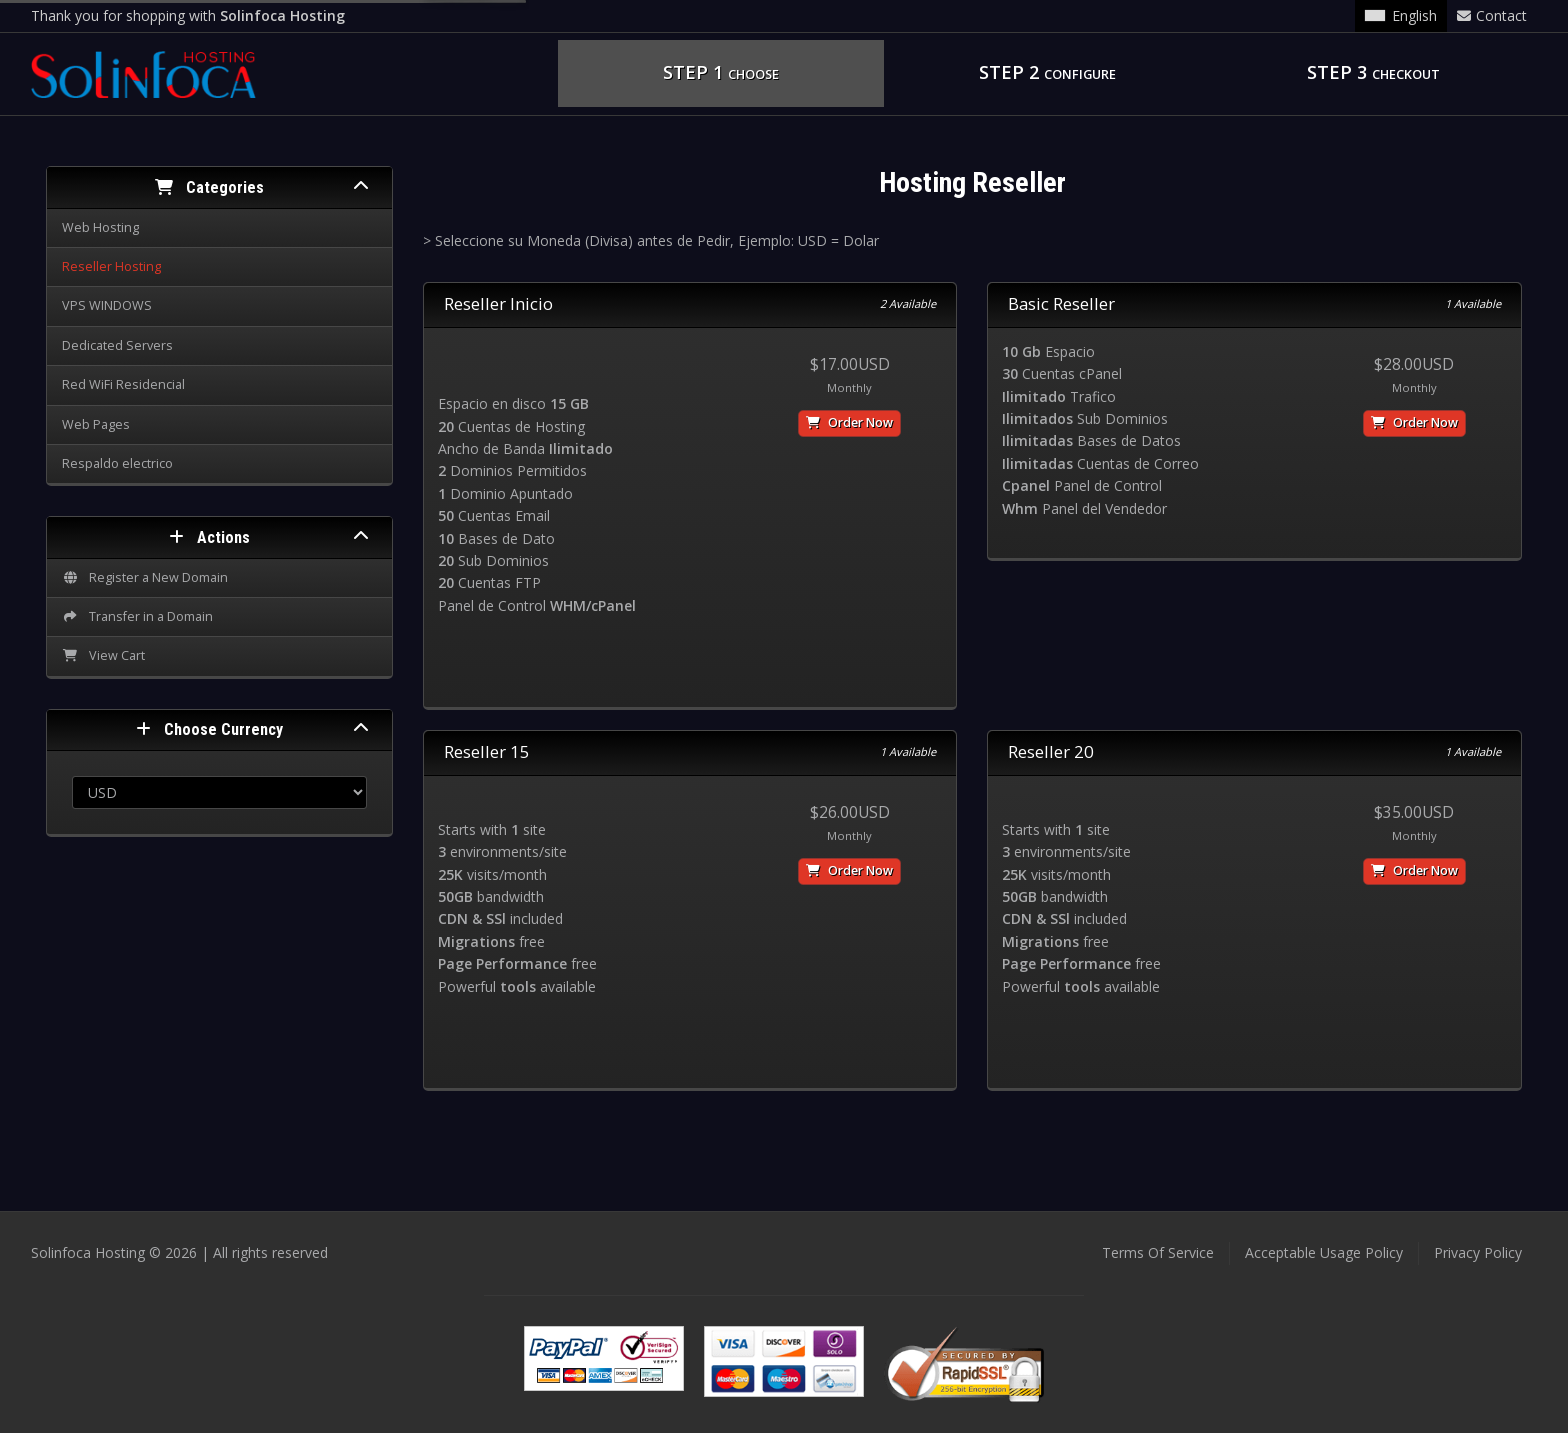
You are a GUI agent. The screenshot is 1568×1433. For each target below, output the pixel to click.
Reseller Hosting (111, 266)
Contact (1492, 15)
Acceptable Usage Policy (1324, 1252)
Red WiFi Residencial (123, 384)
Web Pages (96, 424)
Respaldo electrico (117, 463)
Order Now (849, 422)
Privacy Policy (1478, 1252)
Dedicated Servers (117, 345)
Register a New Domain (145, 577)
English (1401, 15)
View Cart (103, 655)
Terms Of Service (1158, 1252)
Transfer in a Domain (137, 616)
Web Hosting (100, 227)
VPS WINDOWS (107, 305)
